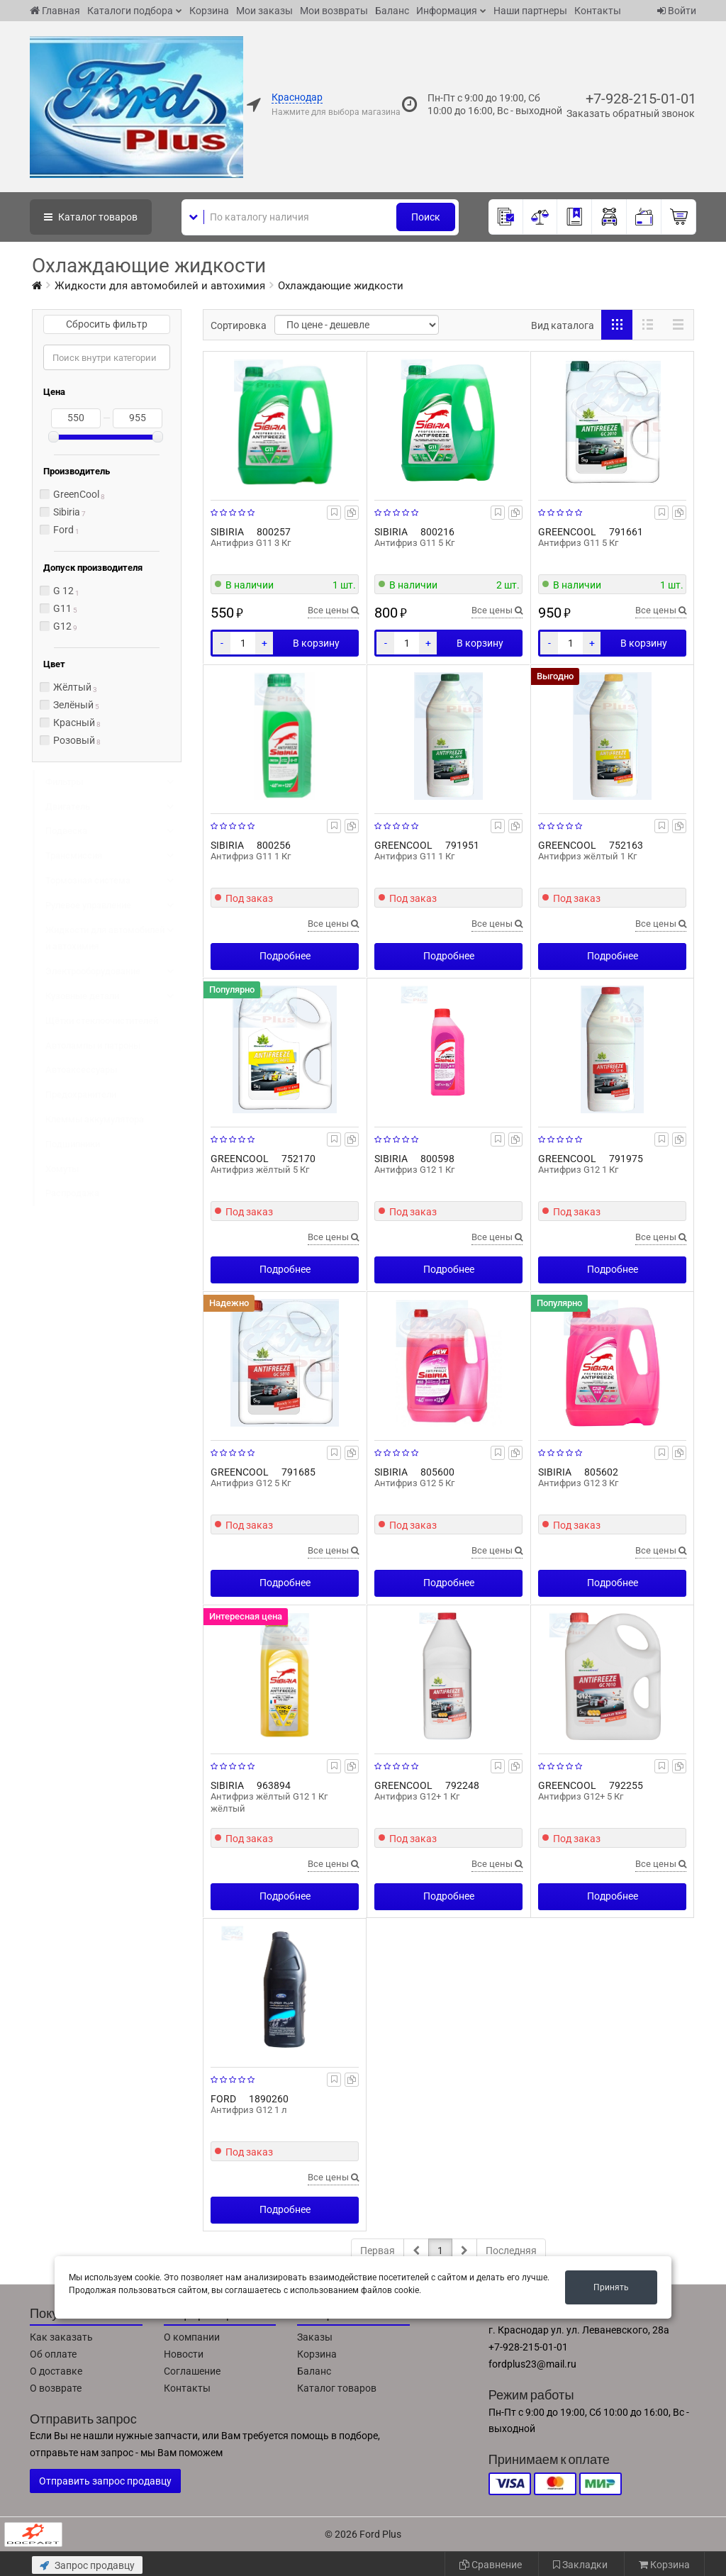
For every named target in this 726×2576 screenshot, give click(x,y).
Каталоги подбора (130, 10)
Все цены (333, 610)
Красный (74, 722)
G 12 (63, 591)
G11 (62, 608)
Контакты (597, 10)
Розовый (74, 740)
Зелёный (73, 705)
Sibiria (66, 512)
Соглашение (192, 2371)
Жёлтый (72, 687)
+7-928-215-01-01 (641, 98)
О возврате (56, 2388)
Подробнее (285, 955)
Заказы (315, 2337)
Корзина (209, 10)
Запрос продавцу (87, 2565)
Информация (446, 10)
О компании (192, 2337)
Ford (63, 530)
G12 (62, 626)
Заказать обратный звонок (630, 113)
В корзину (316, 643)
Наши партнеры (530, 10)
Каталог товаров (336, 2388)
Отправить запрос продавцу (105, 2481)
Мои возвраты (334, 10)
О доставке (56, 2371)
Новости (183, 2354)
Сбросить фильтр (106, 324)
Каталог (91, 217)
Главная (55, 10)
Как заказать (61, 2337)
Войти (676, 10)
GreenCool (76, 494)
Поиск (425, 217)
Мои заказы (264, 10)
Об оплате (53, 2354)
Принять (611, 2287)
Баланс (392, 10)
